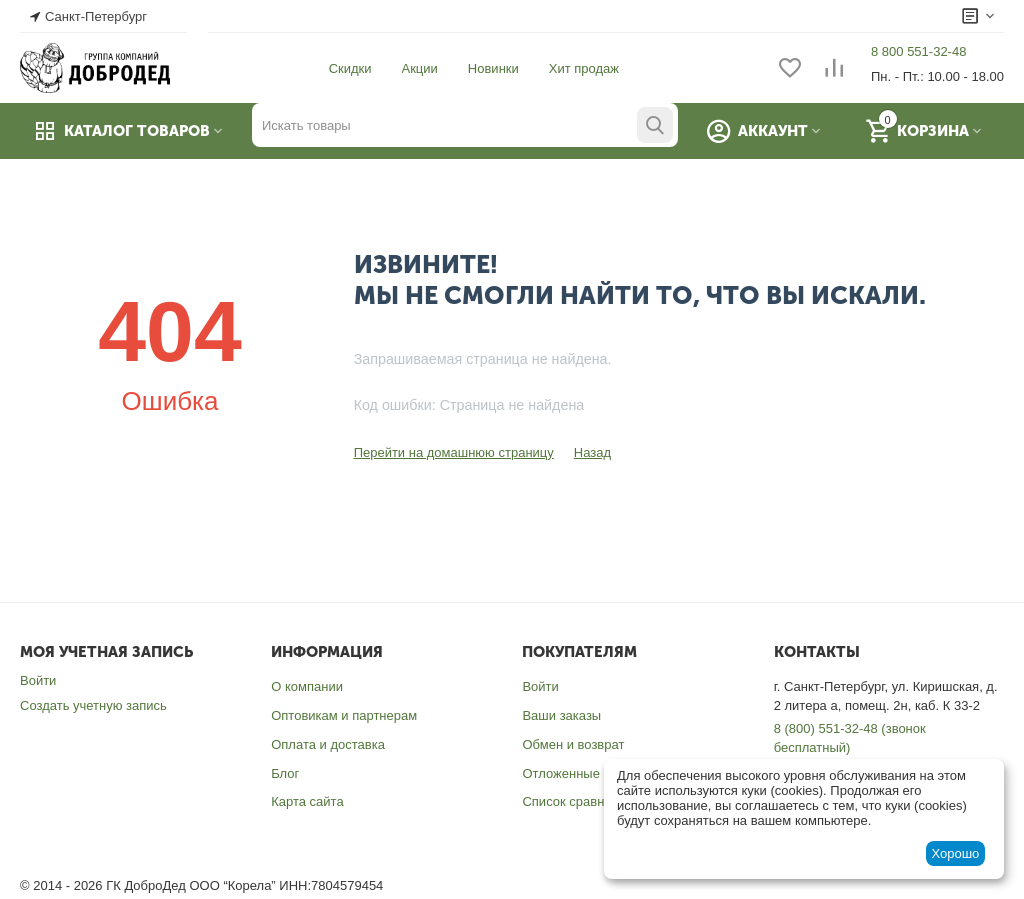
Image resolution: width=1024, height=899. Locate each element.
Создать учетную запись (93, 705)
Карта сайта (307, 801)
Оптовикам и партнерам (344, 715)
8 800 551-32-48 (918, 51)
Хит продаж (584, 68)
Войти (38, 680)
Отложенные (560, 773)
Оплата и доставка (328, 744)
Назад (592, 452)
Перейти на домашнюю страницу (454, 452)
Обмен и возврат (573, 744)
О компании (307, 686)
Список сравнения (577, 801)
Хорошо (955, 853)
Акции (420, 68)
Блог (285, 773)
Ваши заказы (561, 715)
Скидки (350, 68)
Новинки (493, 68)
